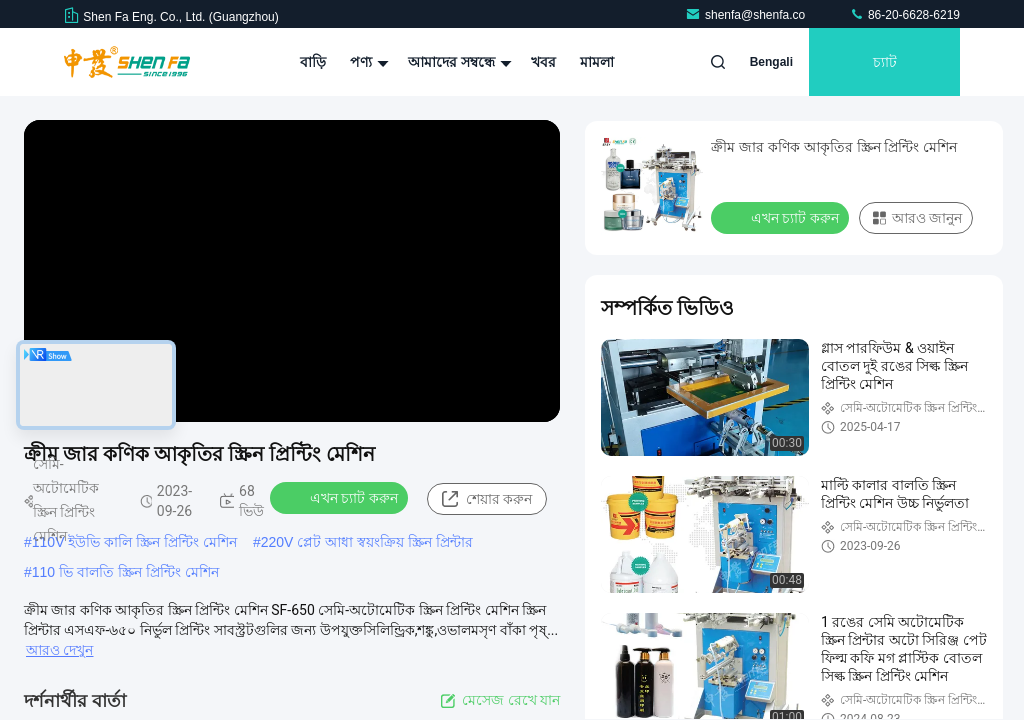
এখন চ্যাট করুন (341, 497)
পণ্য (367, 62)
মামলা (597, 62)
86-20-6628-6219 (904, 15)
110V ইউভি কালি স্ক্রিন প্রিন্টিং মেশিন (134, 542)
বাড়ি (313, 62)
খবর (543, 62)
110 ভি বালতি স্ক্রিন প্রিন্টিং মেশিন (125, 572)
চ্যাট (885, 62)
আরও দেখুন (59, 650)
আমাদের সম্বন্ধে (457, 62)
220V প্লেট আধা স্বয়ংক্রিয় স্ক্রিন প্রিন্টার (367, 542)
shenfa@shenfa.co (747, 15)
